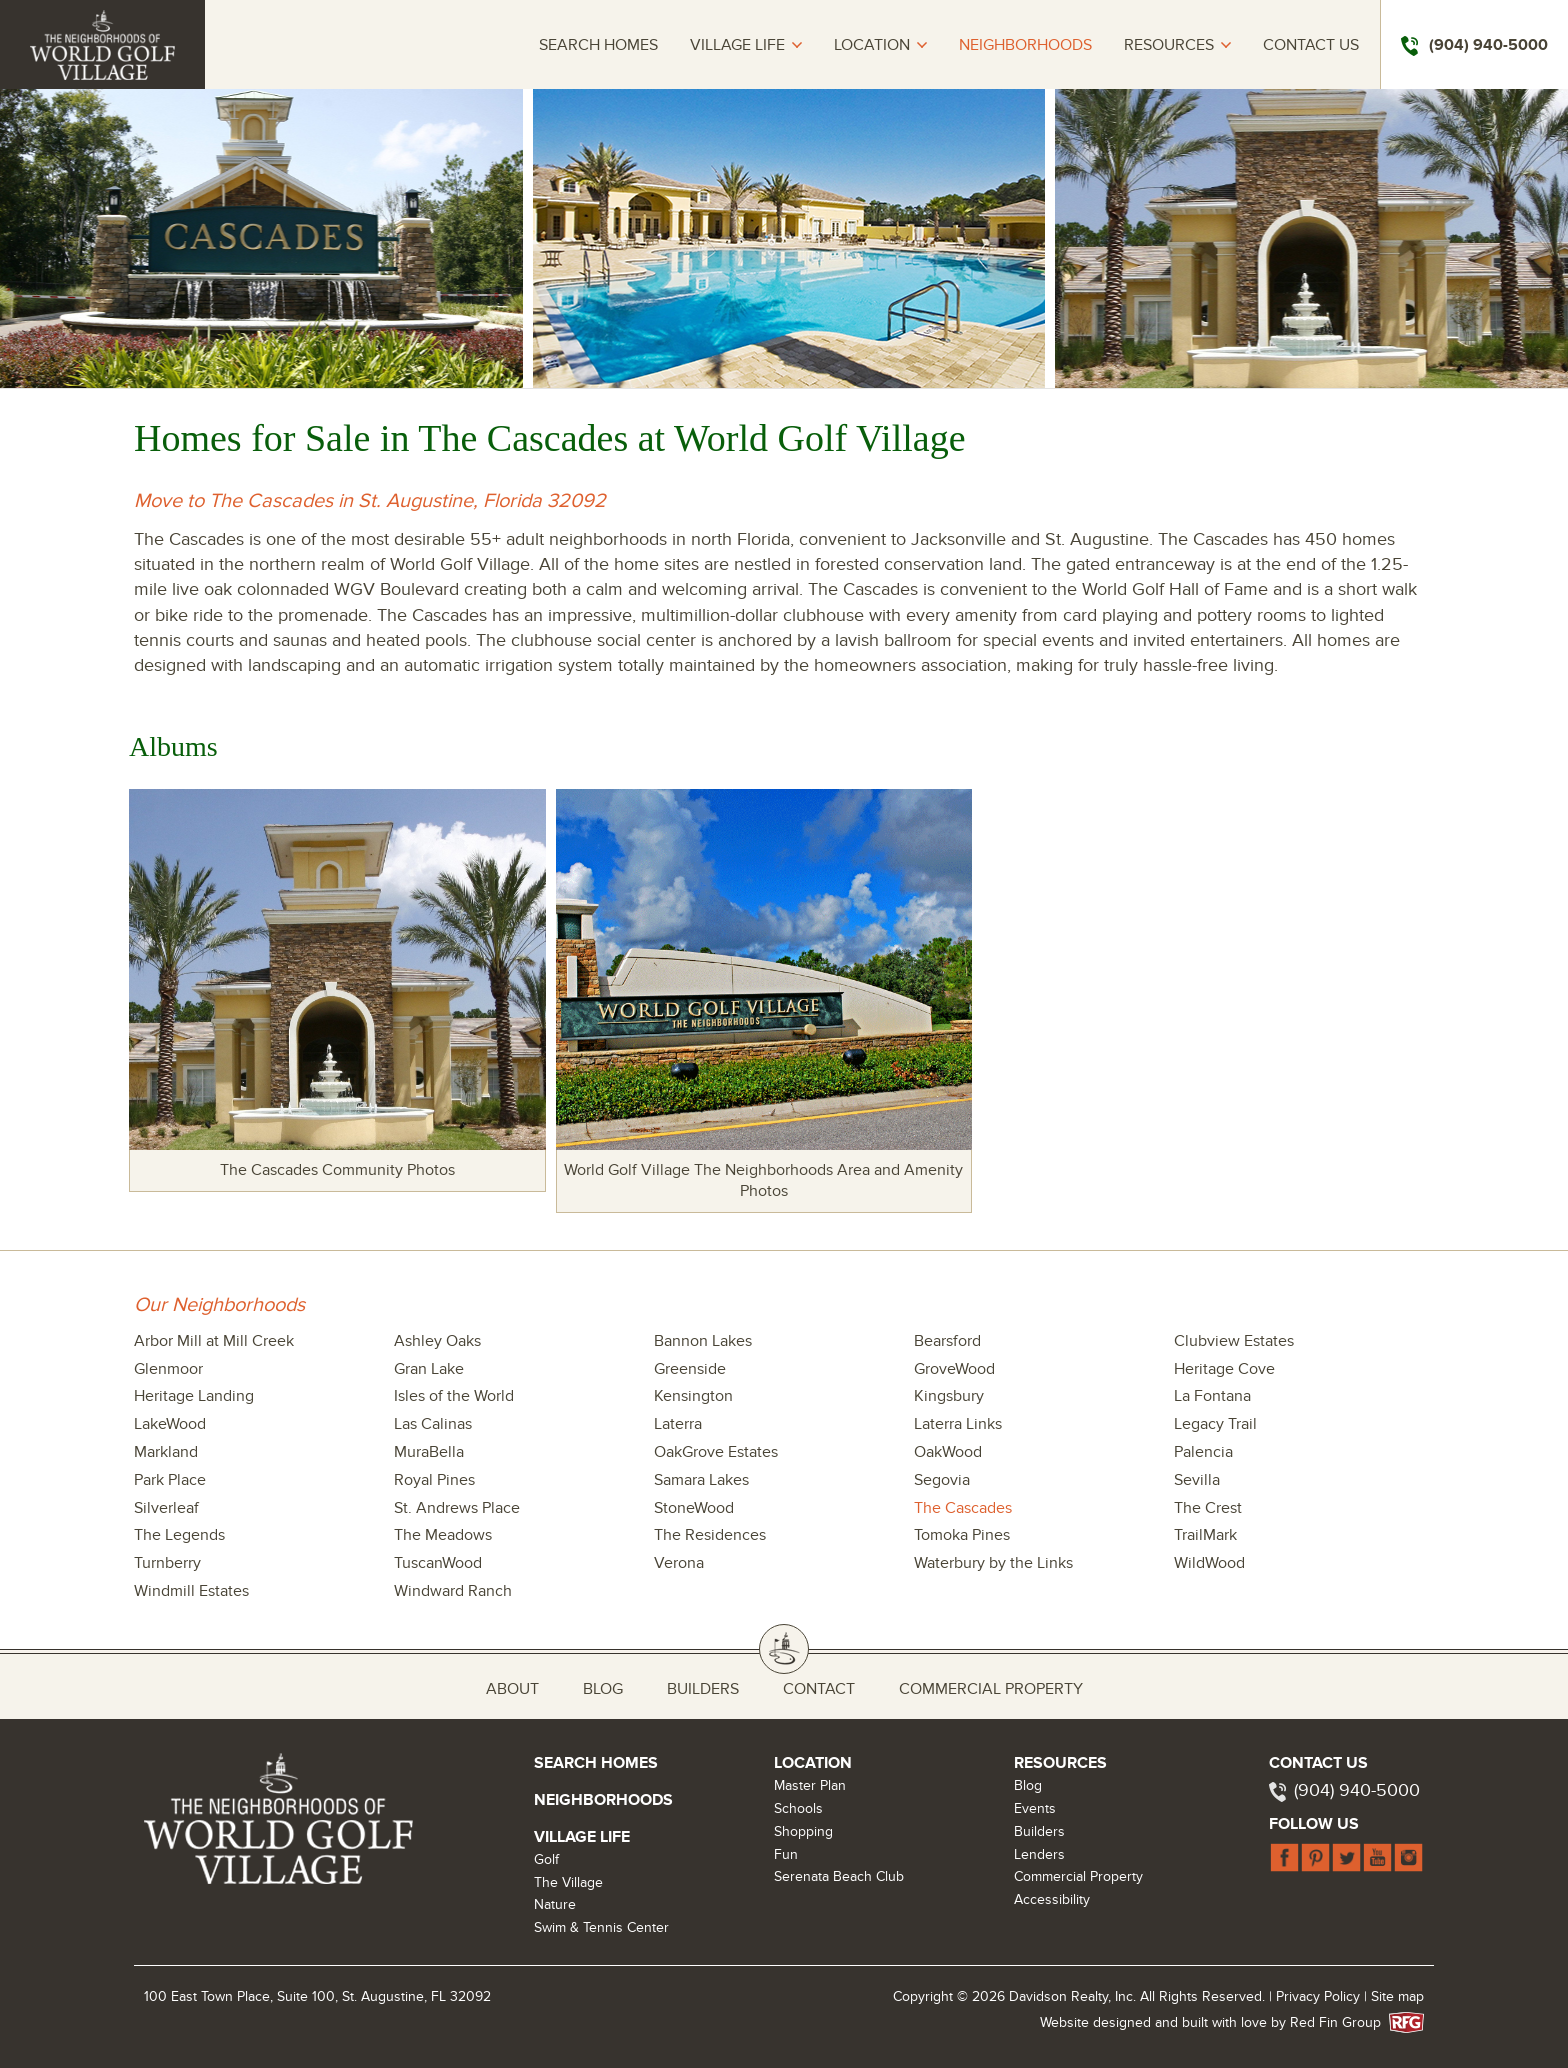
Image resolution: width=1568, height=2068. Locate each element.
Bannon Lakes (703, 1341)
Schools (798, 1808)
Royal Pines (434, 1480)
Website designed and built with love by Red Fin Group (1218, 2022)
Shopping (803, 1831)
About (512, 1689)
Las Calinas (433, 1424)
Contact (819, 1689)
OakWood (948, 1452)
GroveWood (954, 1369)
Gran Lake (429, 1369)
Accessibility (1052, 1899)
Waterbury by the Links (993, 1563)
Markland (166, 1452)
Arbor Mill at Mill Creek (214, 1341)
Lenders (1039, 1854)
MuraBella (429, 1452)
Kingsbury (949, 1396)
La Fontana (1212, 1396)
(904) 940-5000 (1357, 1790)
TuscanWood (438, 1563)
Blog (603, 1689)
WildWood (1209, 1563)
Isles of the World (454, 1396)
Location (872, 45)
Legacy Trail (1215, 1424)
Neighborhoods (1025, 45)
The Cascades (963, 1508)
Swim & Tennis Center (601, 1927)
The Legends (179, 1535)
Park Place (170, 1480)
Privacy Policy (1318, 1996)
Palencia (1203, 1452)
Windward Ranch (453, 1591)
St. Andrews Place (457, 1508)
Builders (703, 1689)
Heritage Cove (1224, 1369)
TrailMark (1205, 1535)
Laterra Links (958, 1424)
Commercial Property (991, 1689)
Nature (555, 1904)
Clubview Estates (1234, 1341)
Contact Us (1311, 45)
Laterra (678, 1424)
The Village (568, 1882)
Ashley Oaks (437, 1341)
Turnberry (167, 1563)
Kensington (693, 1396)
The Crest (1208, 1508)
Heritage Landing (194, 1396)
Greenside (690, 1369)
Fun (786, 1854)
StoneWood (694, 1508)
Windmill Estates (191, 1591)
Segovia (942, 1480)
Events (1035, 1808)
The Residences (710, 1535)
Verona (679, 1563)
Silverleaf (166, 1508)
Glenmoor (168, 1369)
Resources (1169, 45)
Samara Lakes (701, 1480)
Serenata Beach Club (839, 1876)
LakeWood (170, 1424)
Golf (546, 1859)
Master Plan (810, 1785)
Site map (1397, 1996)
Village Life (737, 45)
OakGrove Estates (716, 1452)
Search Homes (598, 45)
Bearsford (947, 1341)
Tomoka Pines (962, 1535)
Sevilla (1197, 1480)
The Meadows (443, 1535)
